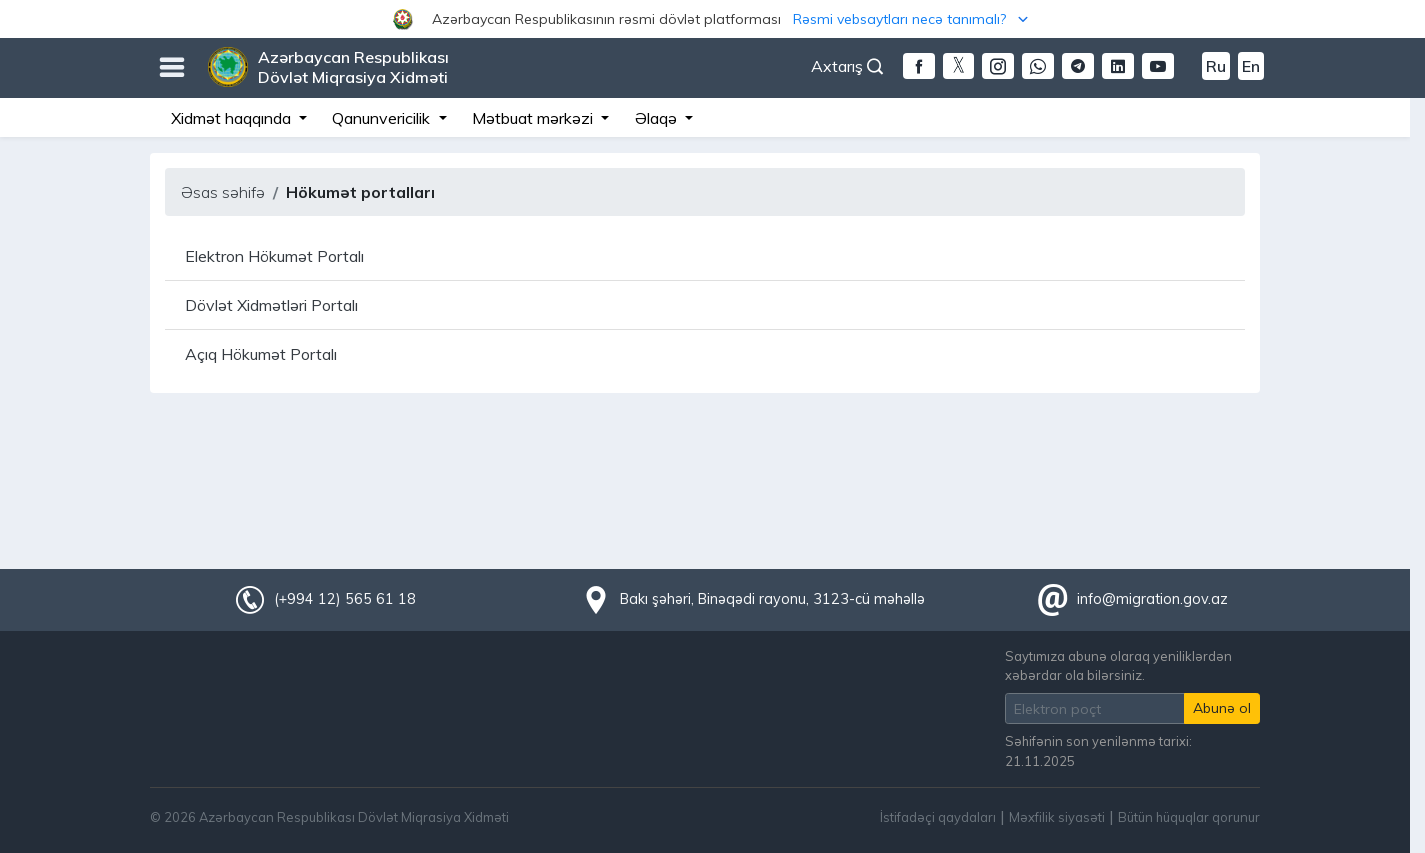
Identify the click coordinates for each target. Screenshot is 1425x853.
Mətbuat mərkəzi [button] (534, 118)
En (1251, 66)
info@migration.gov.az (1152, 599)
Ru (1216, 66)
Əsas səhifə (223, 192)
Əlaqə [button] (658, 118)
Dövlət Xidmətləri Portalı (271, 305)
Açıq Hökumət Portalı (261, 354)
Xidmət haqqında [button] (233, 118)
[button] (712, 19)
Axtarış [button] (847, 66)
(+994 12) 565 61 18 (345, 599)
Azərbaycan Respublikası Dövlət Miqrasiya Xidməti (353, 67)
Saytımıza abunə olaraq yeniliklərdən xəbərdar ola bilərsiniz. (1118, 665)
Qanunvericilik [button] (383, 118)
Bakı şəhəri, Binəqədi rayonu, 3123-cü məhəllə (772, 599)
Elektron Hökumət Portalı (274, 256)
